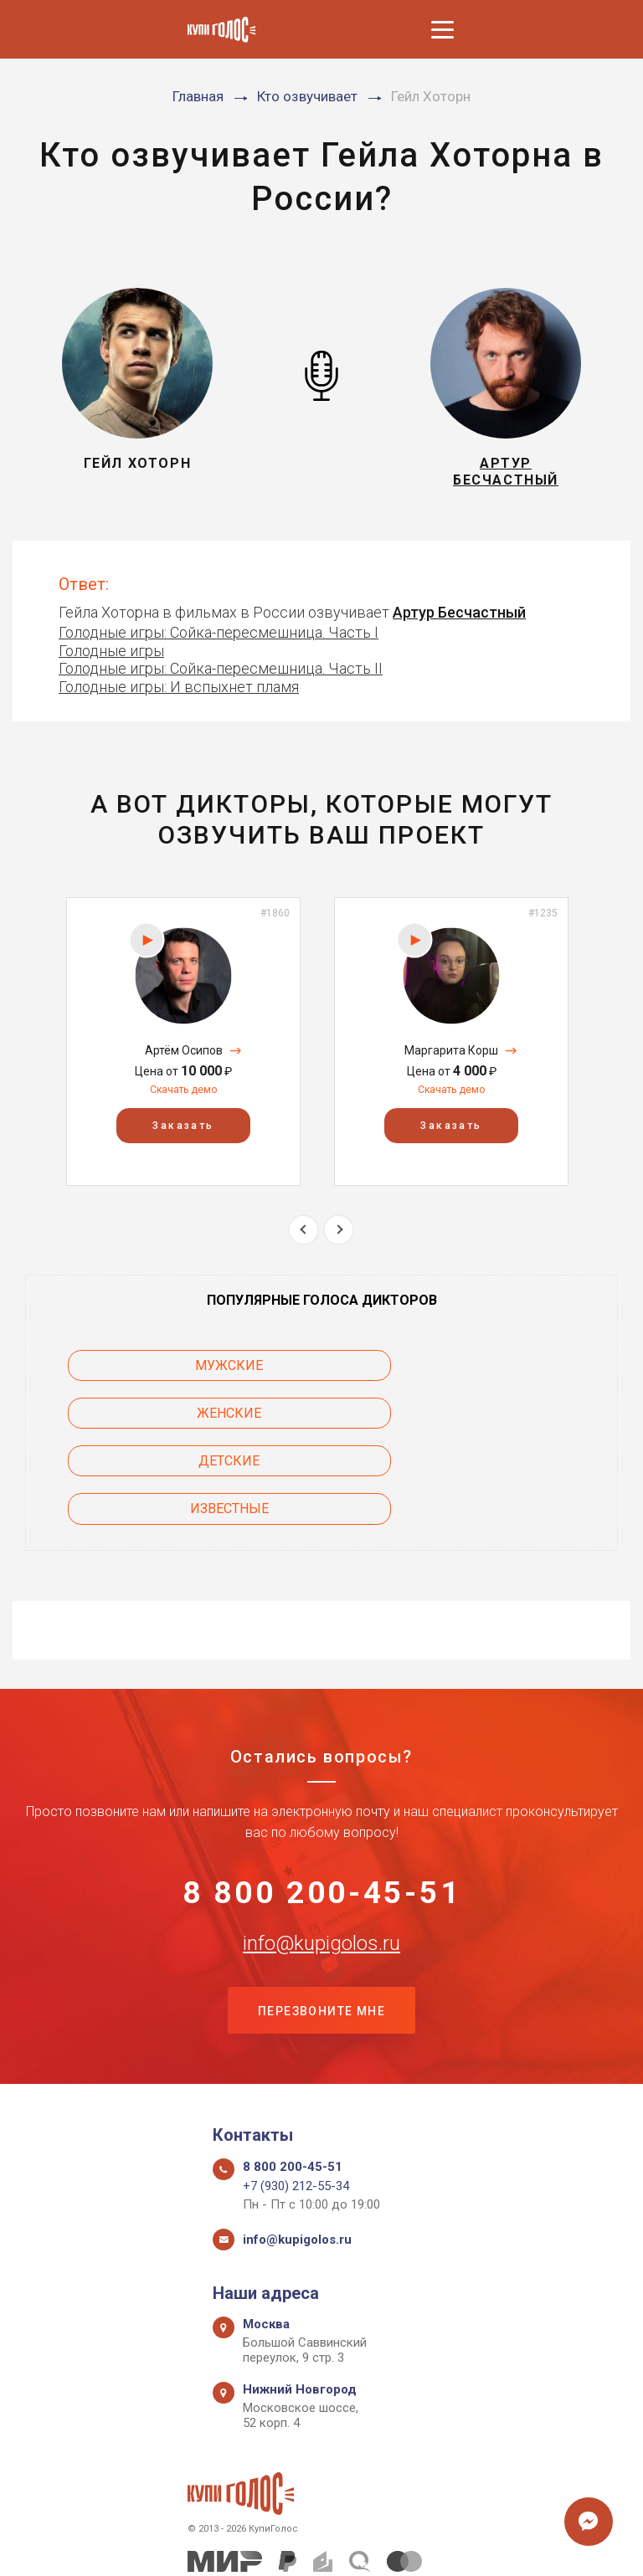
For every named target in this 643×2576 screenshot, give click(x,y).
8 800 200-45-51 (321, 1805)
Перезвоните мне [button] (321, 1927)
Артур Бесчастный (459, 619)
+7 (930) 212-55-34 (296, 2104)
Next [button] (338, 1236)
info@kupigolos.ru (321, 1858)
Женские (483, 1372)
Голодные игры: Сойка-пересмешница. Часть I (218, 639)
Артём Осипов (184, 1058)
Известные (483, 1420)
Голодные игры (111, 657)
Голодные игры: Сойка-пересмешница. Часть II (221, 676)
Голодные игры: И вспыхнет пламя (179, 693)
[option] (183, 1048)
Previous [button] (303, 1236)
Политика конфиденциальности (313, 2544)
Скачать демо (183, 1096)
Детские (160, 1420)
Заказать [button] (182, 1133)
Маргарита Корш (451, 1058)
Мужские (160, 1372)
